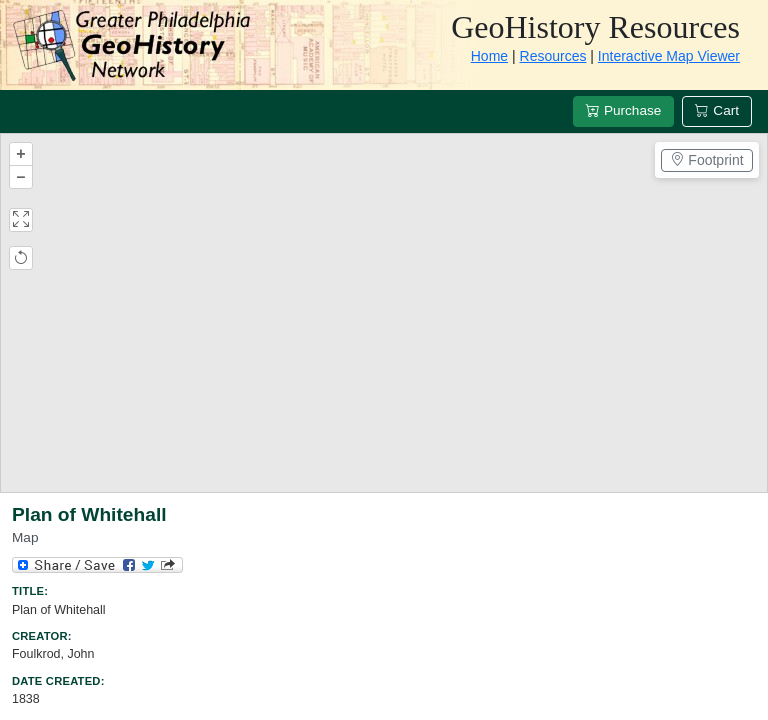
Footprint (706, 160)
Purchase (623, 110)
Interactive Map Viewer (669, 56)
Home (489, 56)
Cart (717, 110)
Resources (553, 56)
